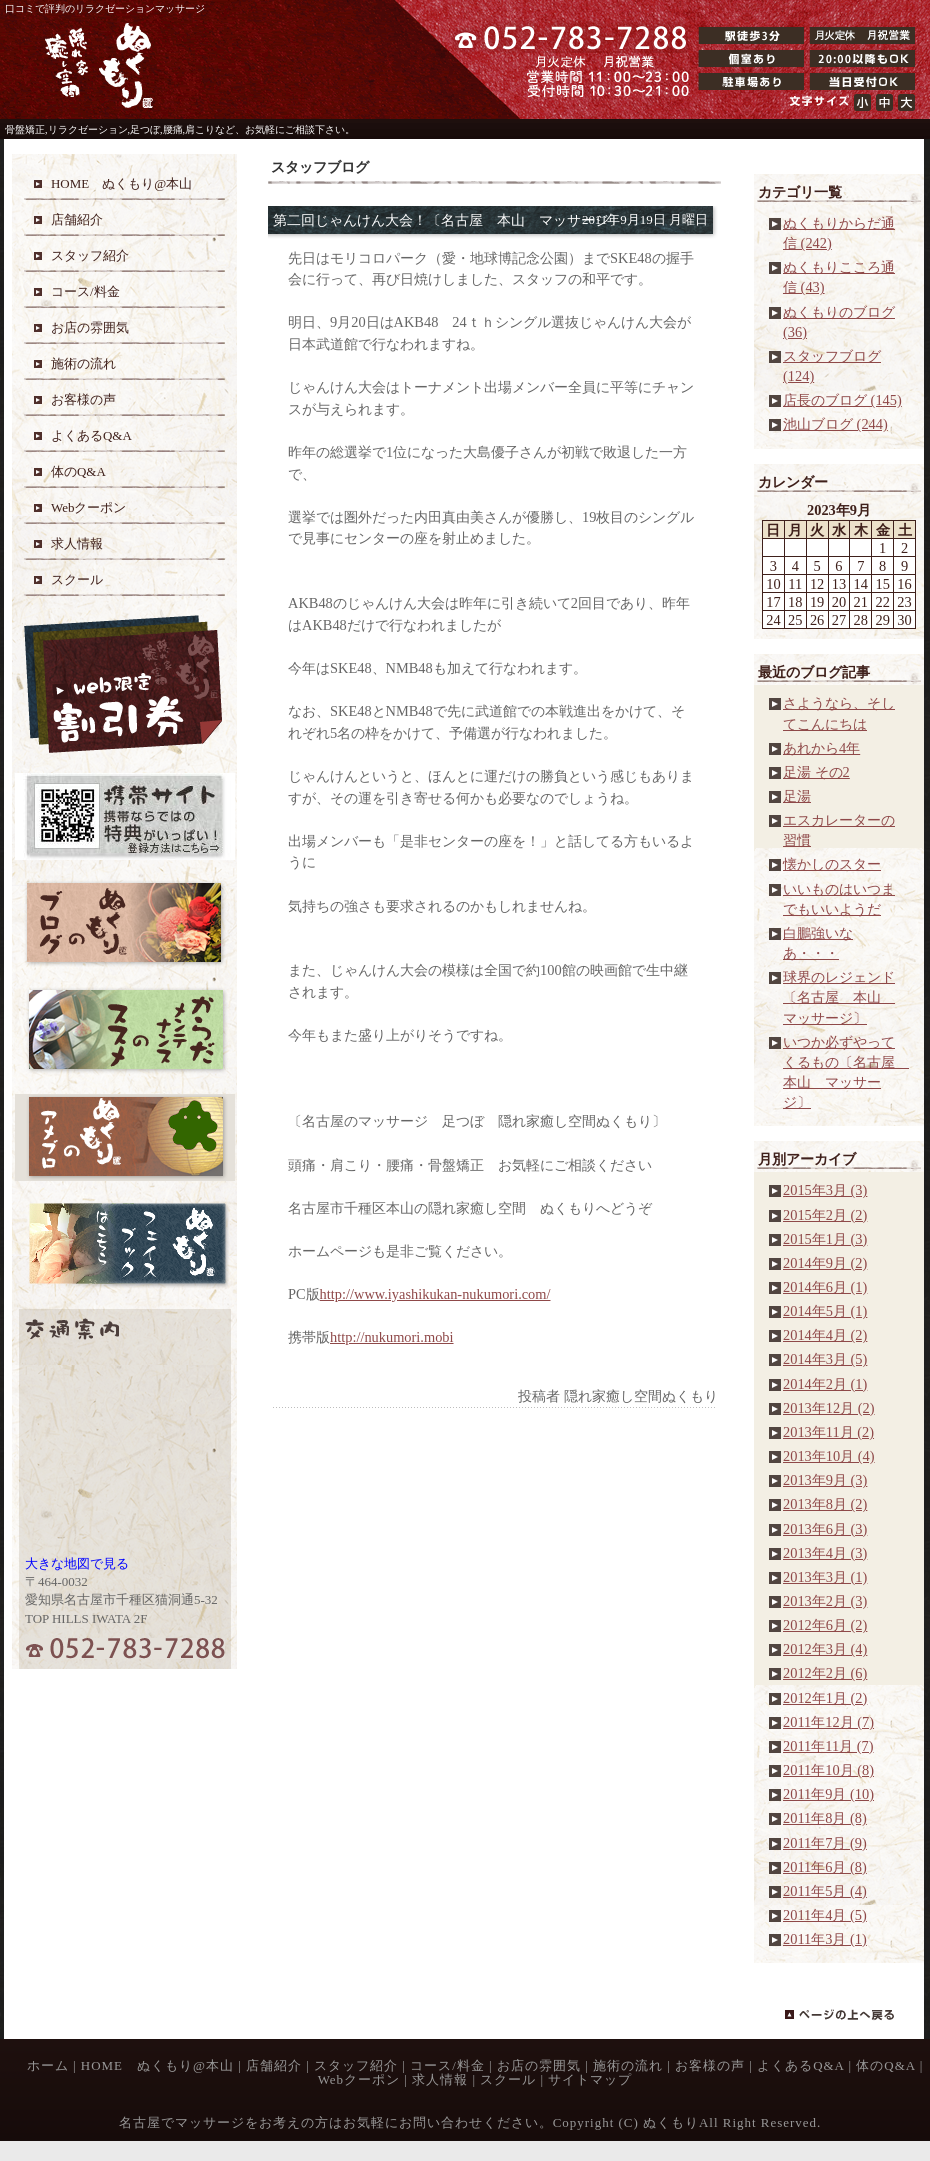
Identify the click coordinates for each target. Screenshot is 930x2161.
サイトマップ (590, 2079)
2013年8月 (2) (825, 1504)
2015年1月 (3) (825, 1239)
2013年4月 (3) (825, 1553)
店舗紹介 (274, 2065)
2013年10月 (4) (829, 1456)
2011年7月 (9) (825, 1843)
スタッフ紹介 (356, 2065)
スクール (508, 2079)
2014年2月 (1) (825, 1384)
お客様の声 (710, 2065)
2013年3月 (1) (825, 1577)
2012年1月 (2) (825, 1698)
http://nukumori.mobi (392, 1337)
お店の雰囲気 (539, 2065)
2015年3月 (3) (825, 1190)
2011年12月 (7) (828, 1722)
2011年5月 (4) (825, 1891)
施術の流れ (628, 2065)
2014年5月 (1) (825, 1311)
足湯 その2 (816, 772)
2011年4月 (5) (825, 1915)
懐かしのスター (832, 864)
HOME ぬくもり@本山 (157, 2065)
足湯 (797, 796)
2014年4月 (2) (825, 1335)
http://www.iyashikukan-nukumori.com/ (435, 1294)
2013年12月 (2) (829, 1408)
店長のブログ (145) (842, 400)
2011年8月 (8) (825, 1818)
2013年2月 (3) (825, 1601)
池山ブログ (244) (835, 424)
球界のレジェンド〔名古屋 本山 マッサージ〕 (839, 997)
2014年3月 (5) (825, 1359)
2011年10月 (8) (828, 1770)
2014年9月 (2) (825, 1263)
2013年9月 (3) (825, 1480)
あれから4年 (821, 748)
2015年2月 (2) (825, 1215)
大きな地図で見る (77, 1563)
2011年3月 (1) (825, 1939)
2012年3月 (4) (825, 1649)
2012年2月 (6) (825, 1673)
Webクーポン (359, 2079)
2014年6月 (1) (825, 1287)
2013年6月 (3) (825, 1529)
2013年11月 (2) (828, 1432)
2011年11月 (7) (828, 1746)
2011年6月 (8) (825, 1867)
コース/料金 (447, 2065)
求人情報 (440, 2079)
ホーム (48, 2065)
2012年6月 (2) (825, 1625)
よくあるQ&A (800, 2065)
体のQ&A (885, 2065)
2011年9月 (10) (828, 1794)
